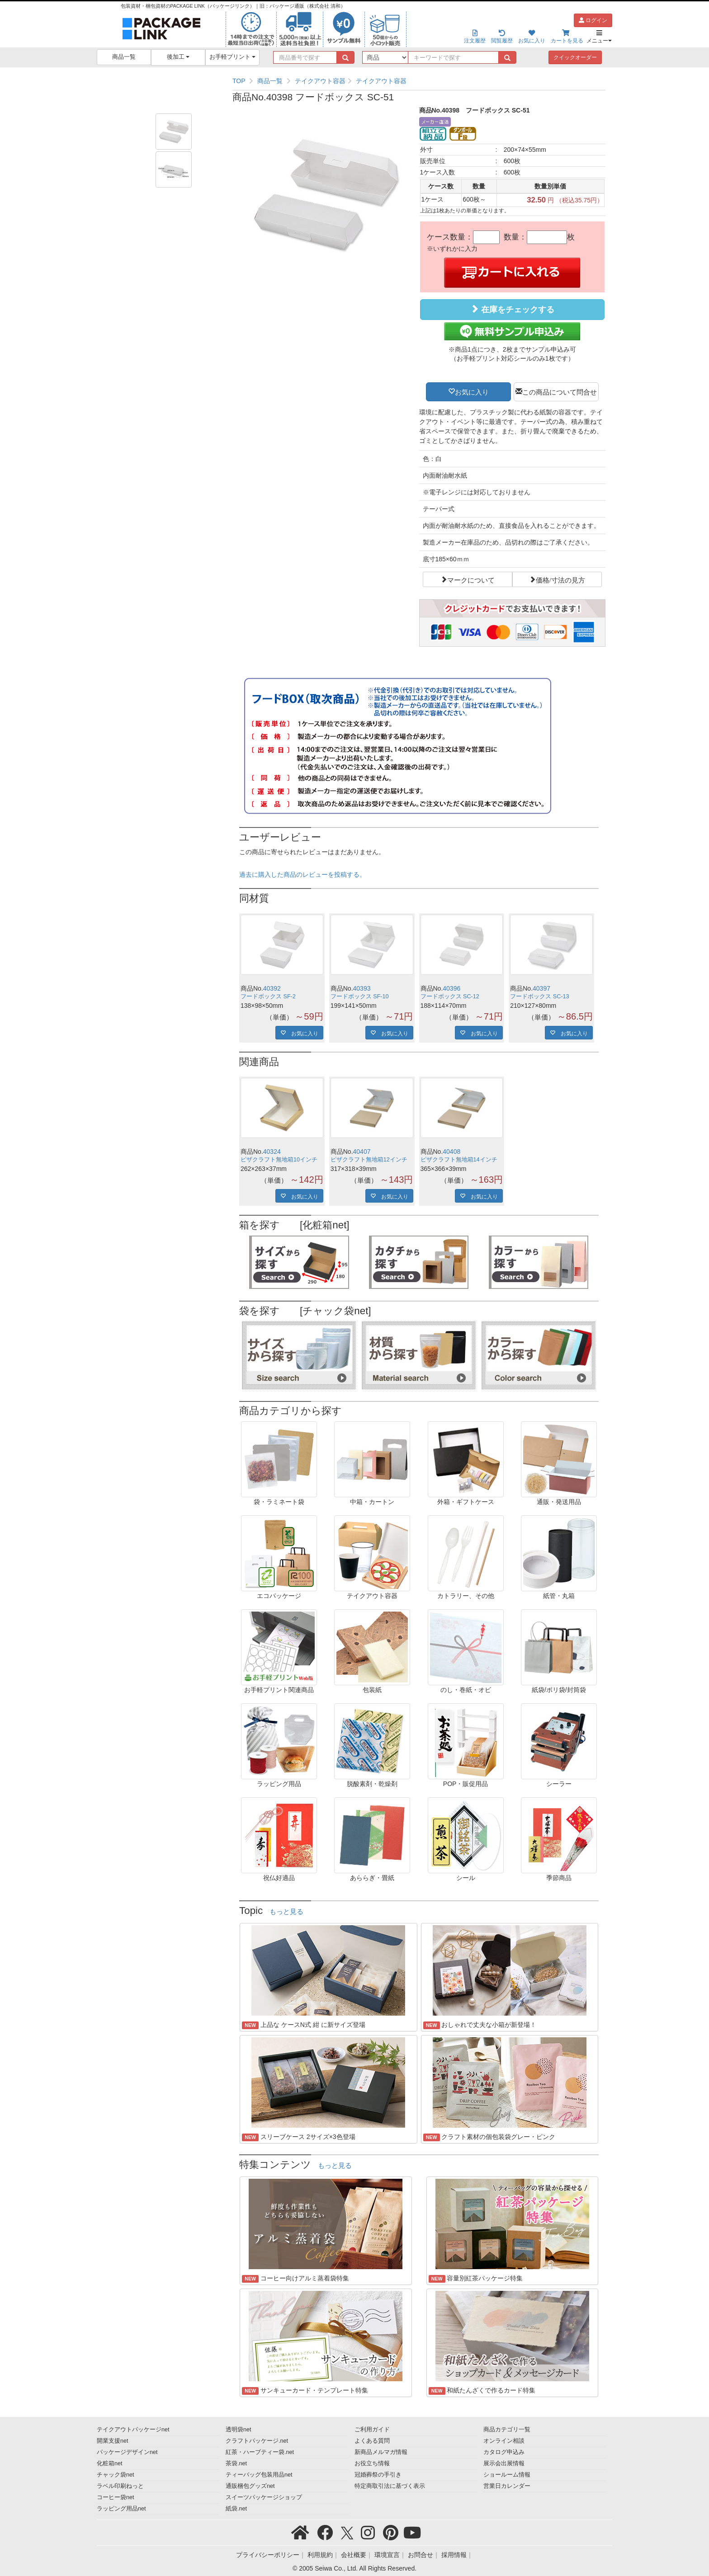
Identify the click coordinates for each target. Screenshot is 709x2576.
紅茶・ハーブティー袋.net (260, 2452)
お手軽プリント (232, 57)
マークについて (471, 579)
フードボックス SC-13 (539, 996)
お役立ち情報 (372, 2463)
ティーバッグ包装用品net (259, 2475)
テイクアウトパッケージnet (133, 2429)
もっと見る (286, 1911)
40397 (541, 988)
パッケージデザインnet (127, 2452)
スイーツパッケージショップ (264, 2497)
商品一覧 (124, 57)
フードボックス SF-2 (268, 996)
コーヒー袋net (115, 2497)
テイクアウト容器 (320, 81)
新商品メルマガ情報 (380, 2452)
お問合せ (420, 2554)
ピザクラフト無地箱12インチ (369, 1159)
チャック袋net (115, 2475)
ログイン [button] (593, 20)
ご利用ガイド (372, 2429)
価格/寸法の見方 (560, 579)
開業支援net (112, 2441)
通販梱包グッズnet (250, 2486)
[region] (418, 81)
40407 (362, 1151)
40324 (272, 1151)
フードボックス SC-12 (450, 996)
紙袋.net (236, 2508)
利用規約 (320, 2554)
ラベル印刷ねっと (120, 2486)
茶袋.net (236, 2463)
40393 (362, 988)
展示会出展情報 (504, 2463)
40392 (272, 988)
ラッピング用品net (121, 2508)
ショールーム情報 (506, 2475)
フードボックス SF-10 (360, 996)
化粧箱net (110, 2463)
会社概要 (353, 2554)
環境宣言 (387, 2554)
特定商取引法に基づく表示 (389, 2486)
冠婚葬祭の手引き (378, 2475)
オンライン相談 (504, 2441)
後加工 (178, 57)
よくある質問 (372, 2441)
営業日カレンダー (506, 2486)
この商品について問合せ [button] (559, 391)
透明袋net (238, 2429)
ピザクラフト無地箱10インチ (279, 1159)
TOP (239, 81)
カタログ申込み (504, 2452)
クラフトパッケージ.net (257, 2441)
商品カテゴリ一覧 (506, 2429)
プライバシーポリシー (267, 2554)
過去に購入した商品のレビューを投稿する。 (302, 874)
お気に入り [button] (472, 391)
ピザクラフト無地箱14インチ (459, 1159)
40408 (451, 1151)
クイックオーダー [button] (575, 57)
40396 (451, 988)
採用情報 (454, 2554)
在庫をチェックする (512, 309)
